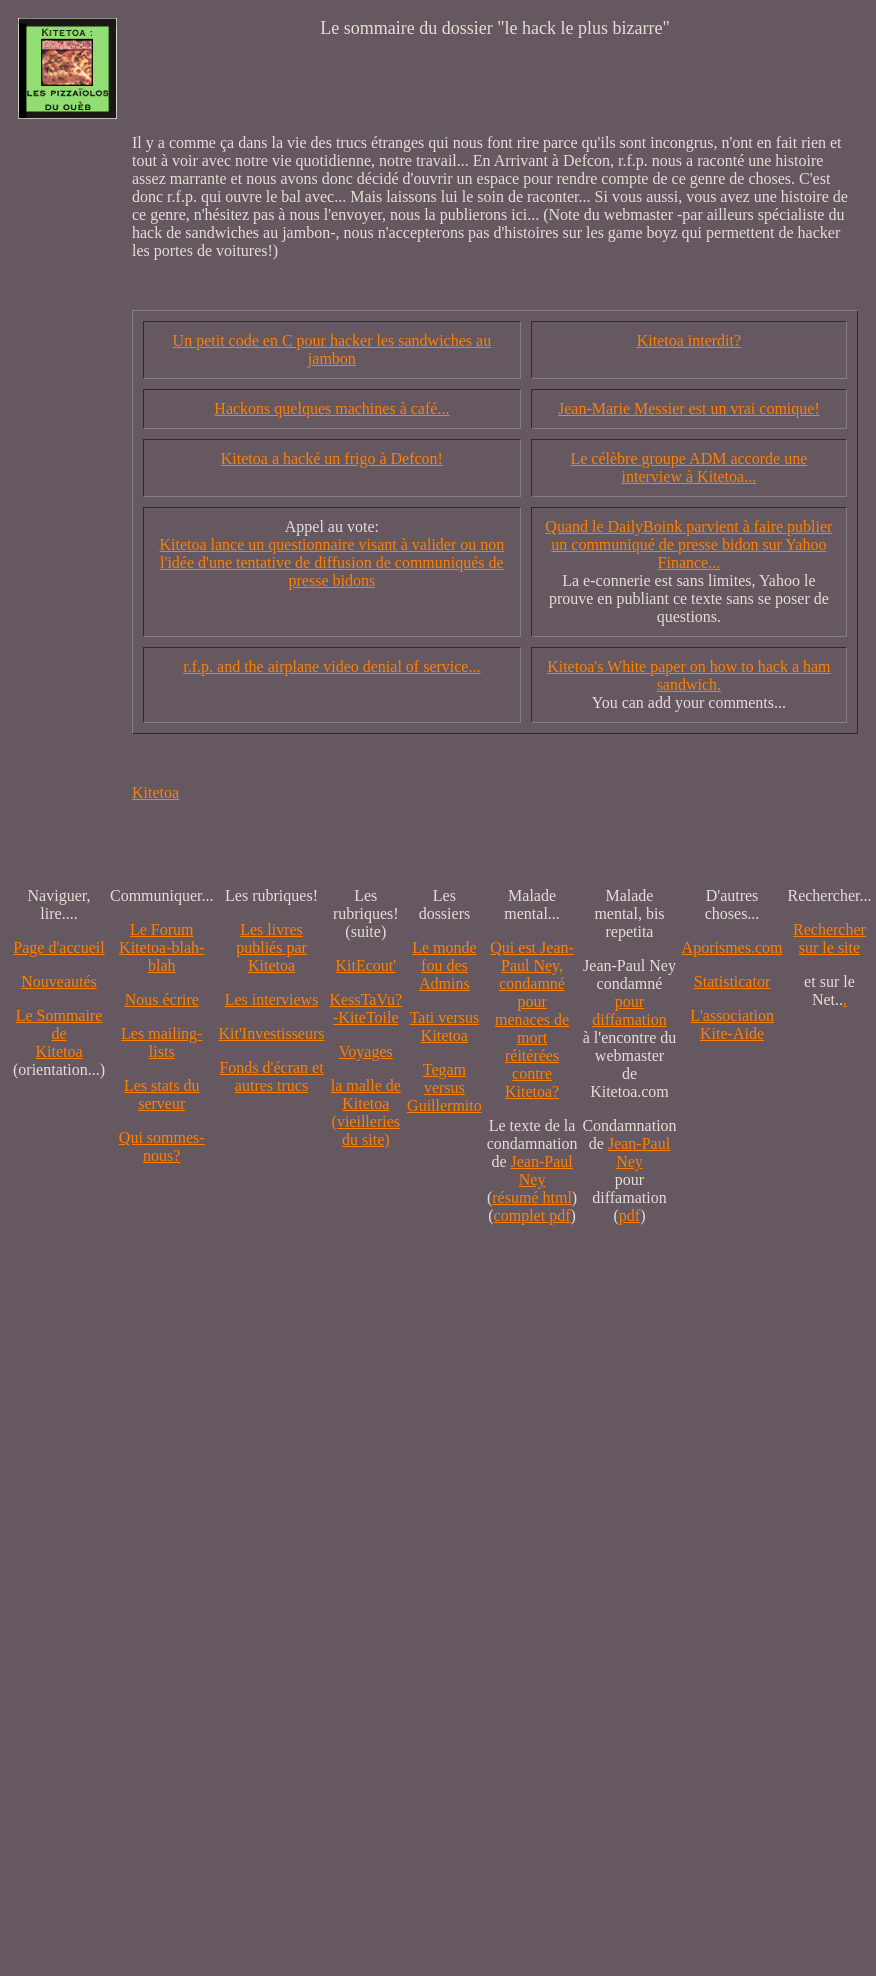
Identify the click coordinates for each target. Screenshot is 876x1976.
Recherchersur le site (829, 938)
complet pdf (532, 1215)
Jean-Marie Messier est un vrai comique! (689, 408)
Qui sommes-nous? (162, 1146)
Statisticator (732, 981)
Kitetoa (155, 792)
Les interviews (272, 999)
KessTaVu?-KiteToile (366, 1008)
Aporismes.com (732, 947)
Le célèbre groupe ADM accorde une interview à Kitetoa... (688, 467)
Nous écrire (162, 999)
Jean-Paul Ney (542, 1170)
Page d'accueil (58, 947)
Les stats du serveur (162, 1094)
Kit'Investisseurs (272, 1033)
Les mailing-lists (161, 1042)
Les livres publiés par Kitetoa (271, 947)
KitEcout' (365, 965)
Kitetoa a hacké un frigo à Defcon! (332, 458)
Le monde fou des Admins (444, 965)
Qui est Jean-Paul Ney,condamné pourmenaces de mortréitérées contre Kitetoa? (532, 1019)
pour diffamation (629, 1010)
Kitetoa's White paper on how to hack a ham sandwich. (688, 675)
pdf (629, 1215)
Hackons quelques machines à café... (331, 408)
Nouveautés (59, 981)
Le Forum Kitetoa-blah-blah (161, 947)
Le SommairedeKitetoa (59, 1033)
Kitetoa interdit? (689, 340)
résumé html (532, 1197)
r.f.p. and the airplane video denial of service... (331, 666)
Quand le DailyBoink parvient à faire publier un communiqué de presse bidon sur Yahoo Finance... (688, 544)
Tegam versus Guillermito (444, 1087)
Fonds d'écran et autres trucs (271, 1076)
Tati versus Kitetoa (445, 1026)
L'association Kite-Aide (732, 1024)
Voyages (366, 1051)
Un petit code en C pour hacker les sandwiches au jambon (332, 349)
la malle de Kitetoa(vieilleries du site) (366, 1112)
